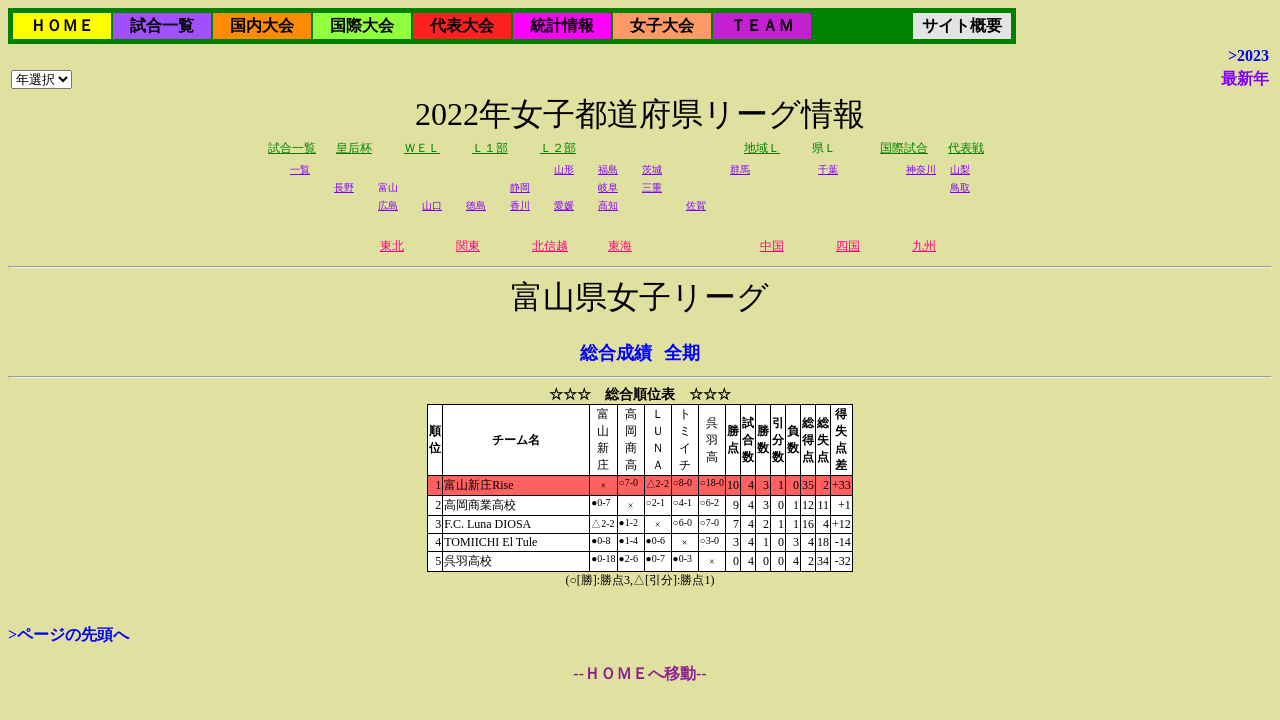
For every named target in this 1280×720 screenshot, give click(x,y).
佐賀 (696, 205)
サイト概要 (962, 25)
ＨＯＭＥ (62, 25)
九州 (924, 246)
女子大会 (662, 25)
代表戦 (966, 148)
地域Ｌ (762, 148)
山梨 (960, 169)
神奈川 (921, 169)
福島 (608, 169)
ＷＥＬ (422, 148)
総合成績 (616, 353)
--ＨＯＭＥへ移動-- (639, 673)
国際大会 (362, 25)
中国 (772, 246)
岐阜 (608, 187)
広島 (388, 205)
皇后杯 (354, 148)
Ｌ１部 (490, 148)
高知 (608, 205)
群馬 (740, 169)
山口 (432, 205)
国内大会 (262, 25)
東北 (392, 246)
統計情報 (562, 25)
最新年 (1245, 78)
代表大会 (462, 25)
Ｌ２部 (558, 148)
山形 (564, 169)
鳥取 (960, 187)
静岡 (520, 187)
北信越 (550, 246)
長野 (344, 187)
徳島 (476, 205)
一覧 (300, 169)
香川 (520, 205)
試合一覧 (162, 25)
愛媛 (564, 205)
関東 (468, 246)
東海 (620, 246)
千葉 (828, 169)
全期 (682, 353)
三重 (652, 187)
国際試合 (904, 148)
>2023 (1248, 55)
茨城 (652, 169)
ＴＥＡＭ (762, 25)
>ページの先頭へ (68, 634)
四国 (848, 246)
